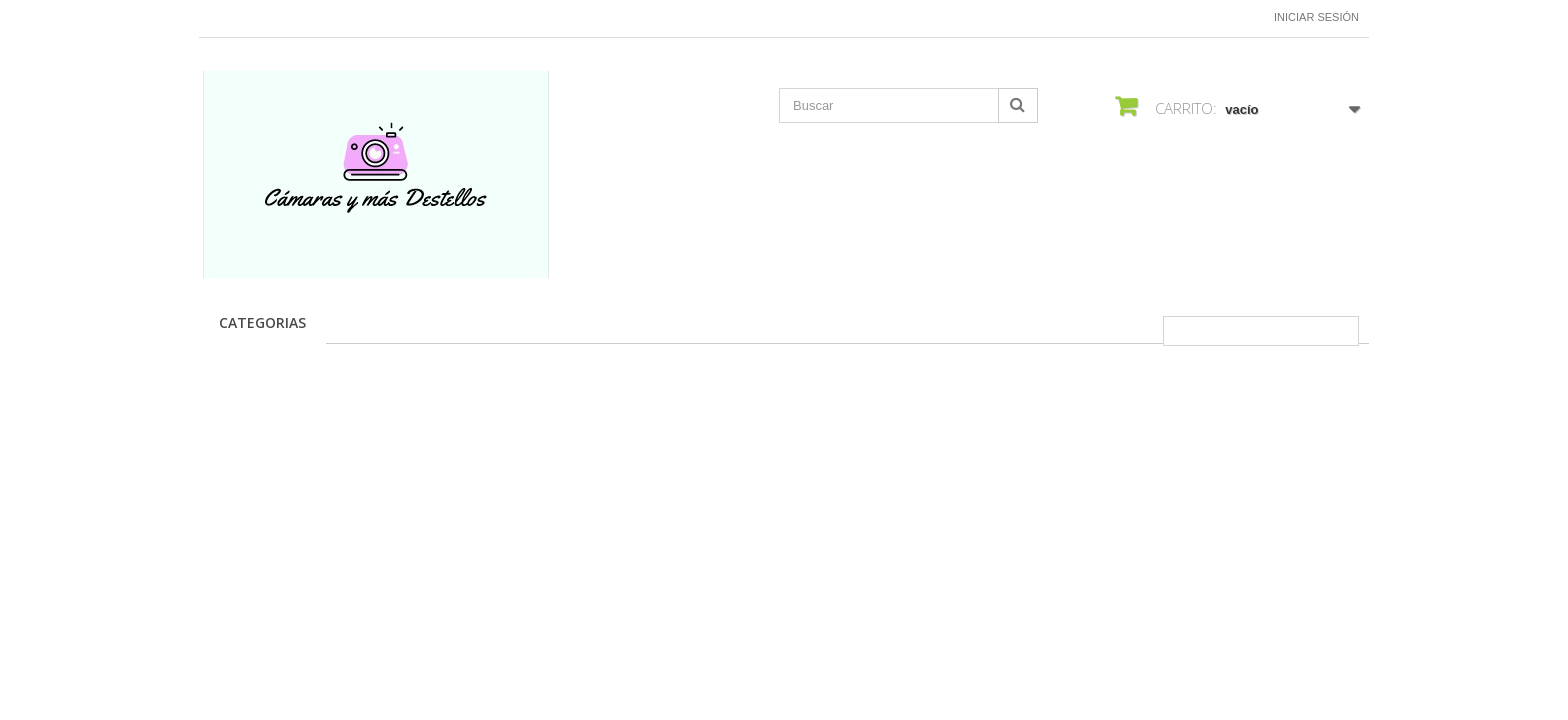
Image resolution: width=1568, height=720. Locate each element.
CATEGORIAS (262, 322)
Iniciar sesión (1316, 17)
